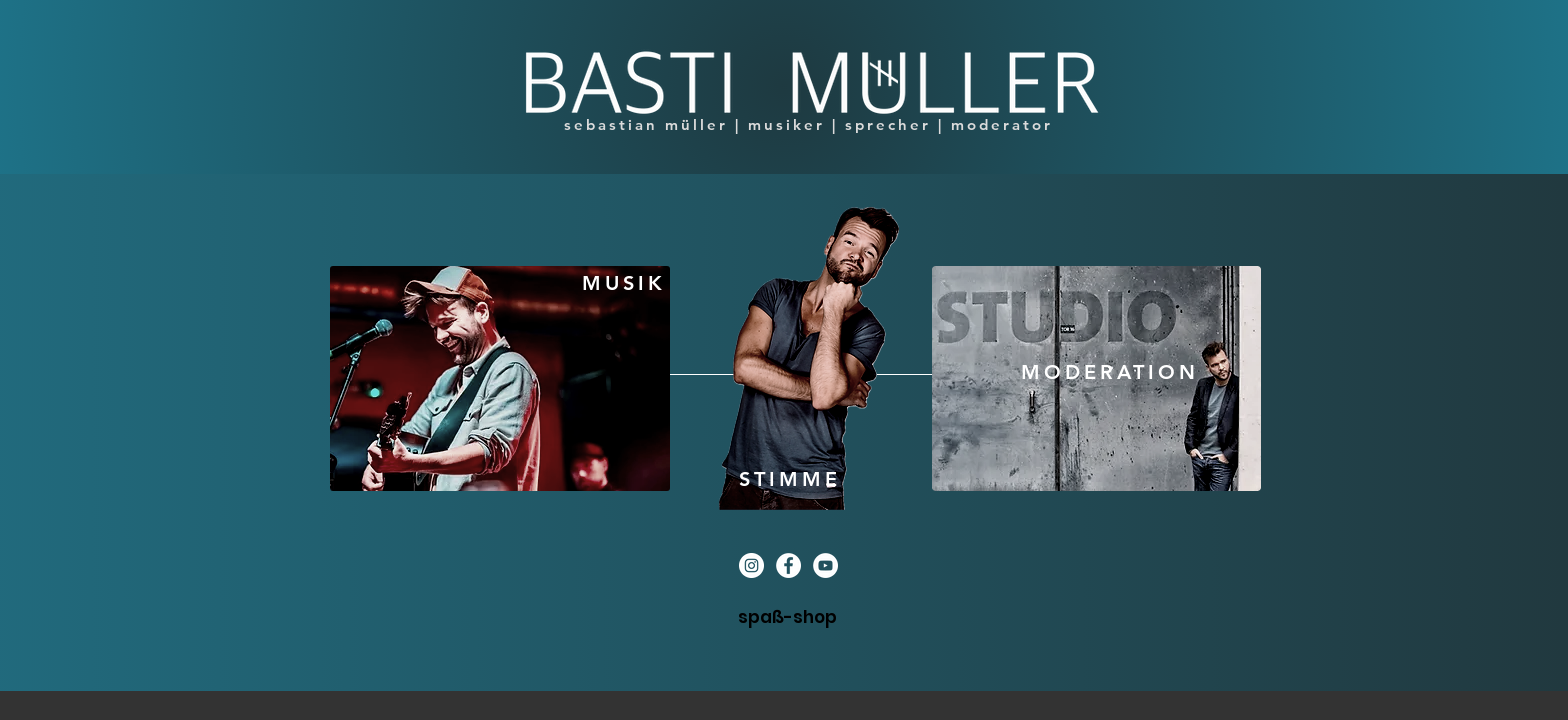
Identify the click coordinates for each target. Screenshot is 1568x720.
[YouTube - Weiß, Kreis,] (825, 565)
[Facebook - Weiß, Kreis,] (788, 565)
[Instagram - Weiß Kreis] (751, 565)
